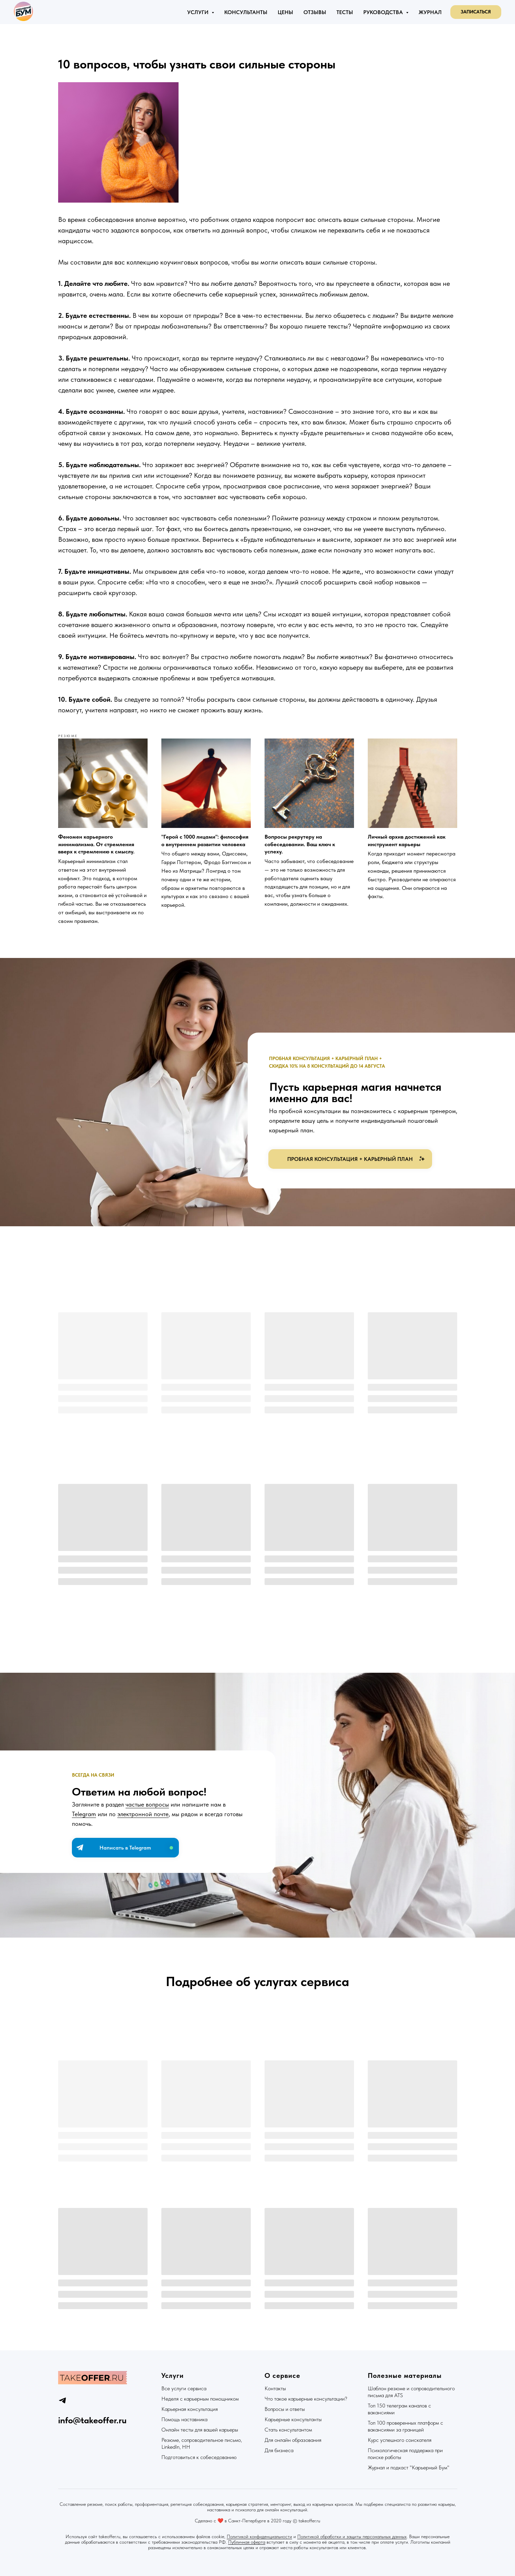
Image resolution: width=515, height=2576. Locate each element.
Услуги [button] (198, 12)
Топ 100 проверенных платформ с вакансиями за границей (405, 2426)
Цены (285, 12)
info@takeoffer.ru (92, 2420)
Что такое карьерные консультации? (306, 2398)
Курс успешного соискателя (399, 2440)
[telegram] (62, 2400)
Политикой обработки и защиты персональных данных (352, 2536)
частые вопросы (147, 1804)
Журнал (430, 12)
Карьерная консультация (189, 2409)
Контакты (275, 2388)
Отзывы (314, 12)
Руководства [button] (383, 12)
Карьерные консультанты (293, 2419)
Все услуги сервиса (183, 2388)
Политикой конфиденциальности (259, 2536)
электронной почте (143, 1814)
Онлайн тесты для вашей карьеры (199, 2429)
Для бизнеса (279, 2450)
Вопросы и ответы (285, 2409)
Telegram (84, 1814)
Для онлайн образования (293, 2440)
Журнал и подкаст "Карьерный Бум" (408, 2467)
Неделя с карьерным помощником (200, 2398)
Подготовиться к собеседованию (199, 2457)
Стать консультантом (288, 2429)
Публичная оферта (246, 2542)
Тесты (344, 12)
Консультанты (245, 12)
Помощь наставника (184, 2419)
